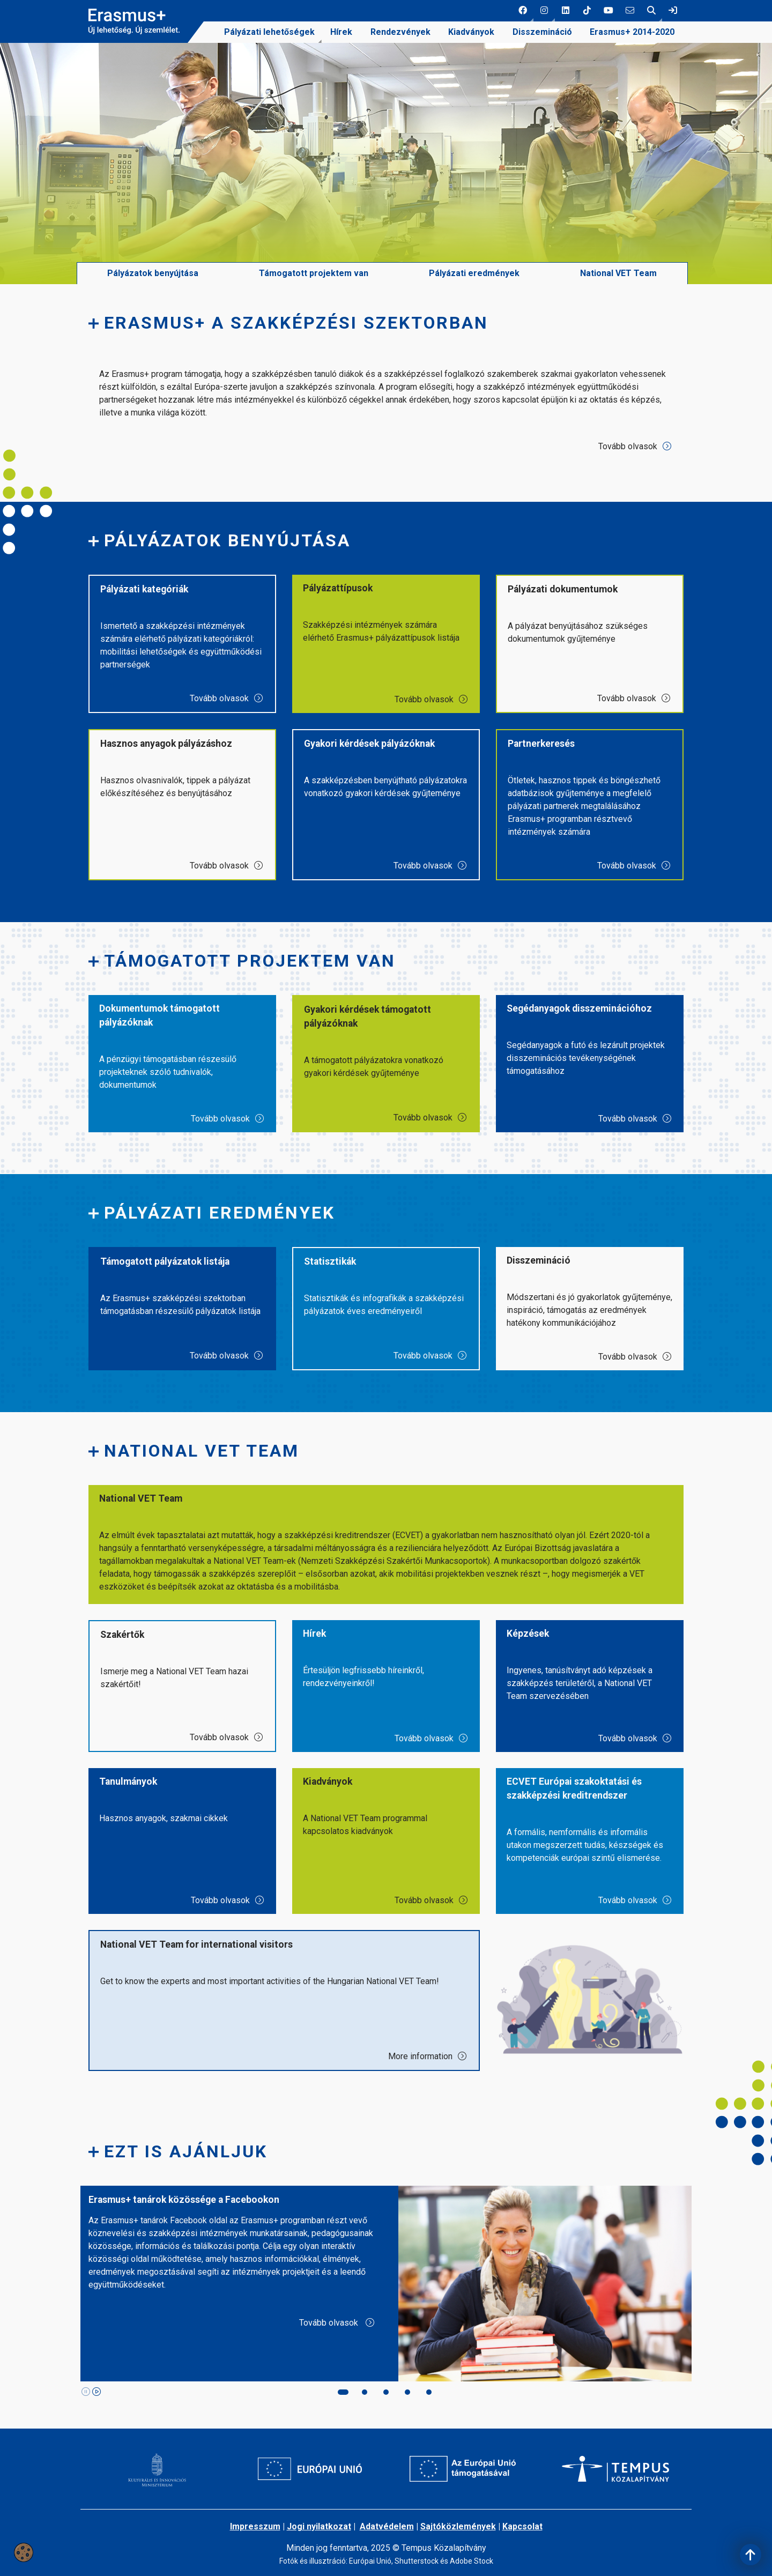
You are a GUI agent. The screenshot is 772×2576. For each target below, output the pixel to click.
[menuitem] (269, 32)
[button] (522, 10)
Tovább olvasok (635, 468)
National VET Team (618, 295)
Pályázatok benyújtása (152, 295)
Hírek (341, 32)
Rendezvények (400, 32)
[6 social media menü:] (630, 10)
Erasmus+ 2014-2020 (632, 32)
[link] (673, 10)
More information (427, 2078)
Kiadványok (471, 32)
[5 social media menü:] (608, 10)
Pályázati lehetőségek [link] (269, 32)
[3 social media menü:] (565, 10)
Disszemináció (542, 32)
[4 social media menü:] (587, 10)
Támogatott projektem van (313, 295)
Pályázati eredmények (474, 295)
